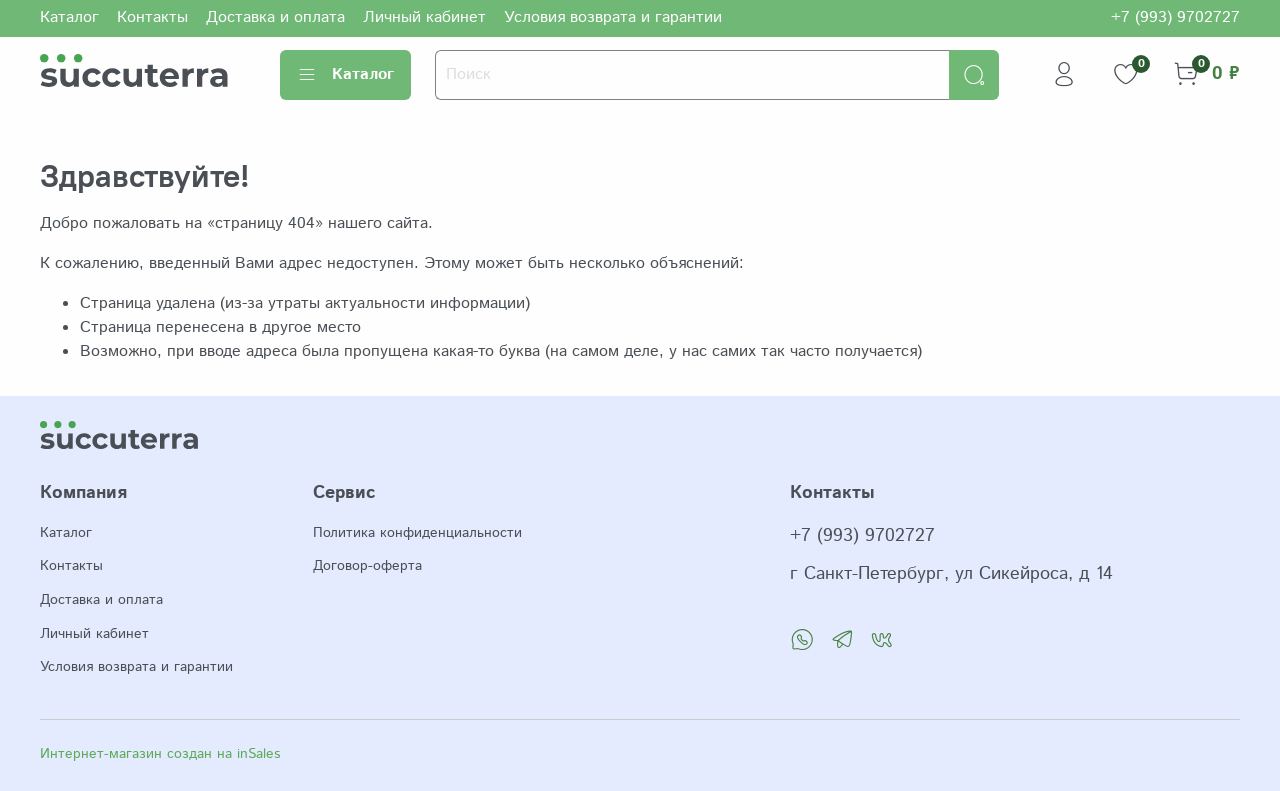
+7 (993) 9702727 (1175, 17)
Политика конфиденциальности (417, 533)
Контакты (152, 17)
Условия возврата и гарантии (613, 17)
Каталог (69, 17)
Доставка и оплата (275, 17)
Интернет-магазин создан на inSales (160, 754)
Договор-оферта (367, 566)
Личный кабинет (424, 17)
